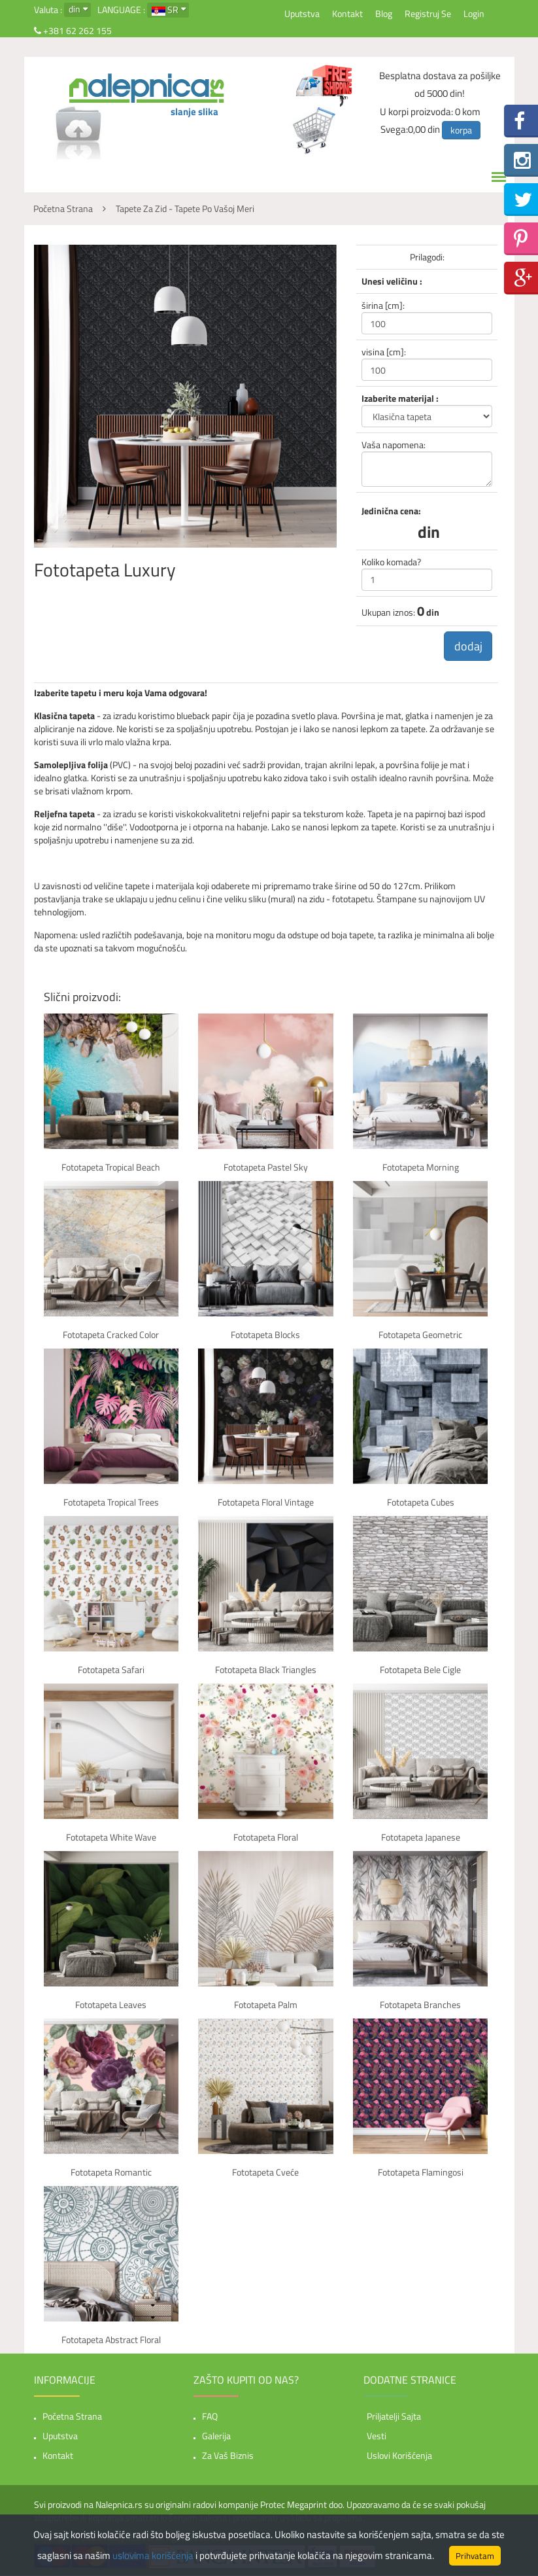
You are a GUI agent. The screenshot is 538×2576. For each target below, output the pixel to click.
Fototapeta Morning (420, 1167)
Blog (383, 13)
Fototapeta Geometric (420, 1335)
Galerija (216, 2436)
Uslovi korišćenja (399, 2456)
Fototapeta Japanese (420, 1837)
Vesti (376, 2436)
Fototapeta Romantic (111, 2172)
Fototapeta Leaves (110, 2005)
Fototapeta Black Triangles (265, 1670)
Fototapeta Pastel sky (266, 1167)
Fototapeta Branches (420, 2005)
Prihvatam (475, 2555)
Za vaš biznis (228, 2456)
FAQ (210, 2417)
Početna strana (72, 2417)
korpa (461, 130)
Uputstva (302, 13)
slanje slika (194, 111)
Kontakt (347, 13)
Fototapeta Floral (265, 1837)
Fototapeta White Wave (111, 1837)
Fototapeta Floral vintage (266, 1502)
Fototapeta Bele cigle (420, 1670)
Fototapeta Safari (111, 1670)
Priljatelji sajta (394, 2417)
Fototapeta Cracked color (111, 1335)
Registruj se (428, 13)
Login (473, 13)
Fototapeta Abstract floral (111, 2340)
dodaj (467, 646)
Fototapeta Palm (265, 2005)
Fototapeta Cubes (420, 1502)
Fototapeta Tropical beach (110, 1167)
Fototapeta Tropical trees (111, 1502)
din (74, 9)
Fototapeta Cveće (265, 2172)
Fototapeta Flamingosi (420, 2172)
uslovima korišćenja (152, 2555)
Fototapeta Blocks (265, 1335)
